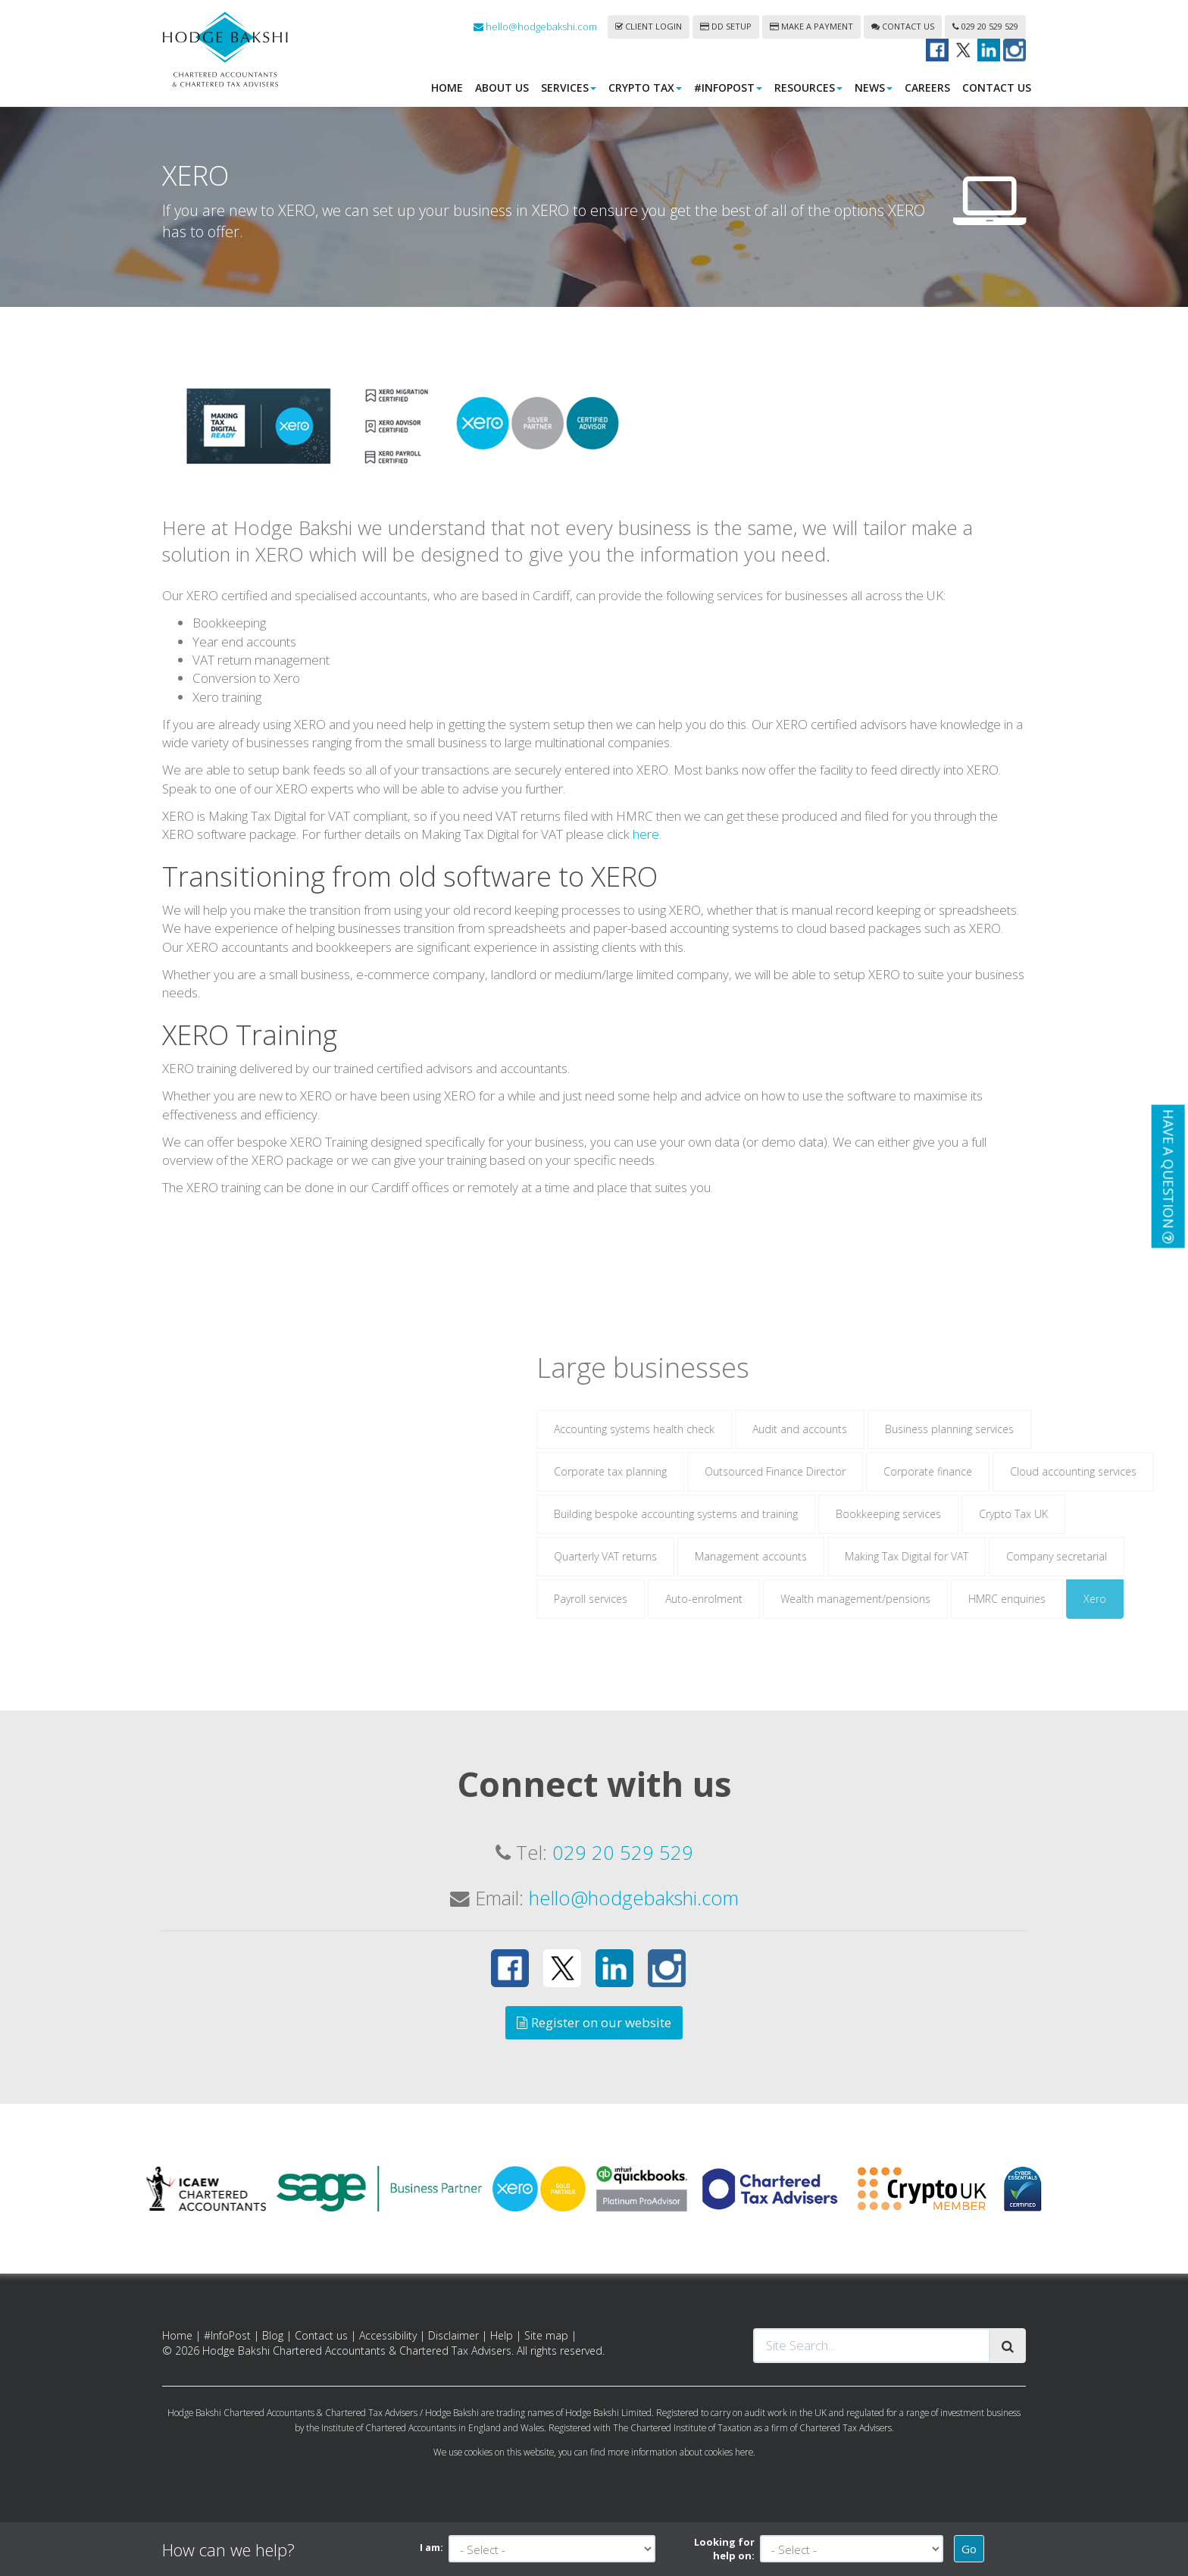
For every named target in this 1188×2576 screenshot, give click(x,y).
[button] (1167, 1175)
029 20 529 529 (985, 26)
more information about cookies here (680, 2452)
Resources (808, 87)
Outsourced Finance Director (900, 1492)
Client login (648, 26)
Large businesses (768, 1388)
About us (502, 87)
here (646, 855)
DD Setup (726, 26)
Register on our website (594, 2022)
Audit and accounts (925, 1450)
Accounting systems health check (760, 1450)
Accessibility (388, 2335)
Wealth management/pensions (981, 1620)
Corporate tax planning (736, 1492)
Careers (927, 87)
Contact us (902, 26)
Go (969, 2548)
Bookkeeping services (1014, 1535)
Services (568, 87)
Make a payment (811, 26)
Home (447, 87)
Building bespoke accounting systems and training (802, 1535)
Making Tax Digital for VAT (1032, 1577)
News (874, 87)
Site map (546, 2335)
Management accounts (877, 1577)
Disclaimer (453, 2335)
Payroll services (716, 1620)
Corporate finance (1053, 1492)
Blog (272, 2335)
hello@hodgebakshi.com (535, 26)
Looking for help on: (724, 2549)
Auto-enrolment (829, 1620)
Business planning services (1075, 1450)
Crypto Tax (645, 87)
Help (501, 2335)
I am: (431, 2547)
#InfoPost (728, 87)
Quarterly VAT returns (731, 1577)
